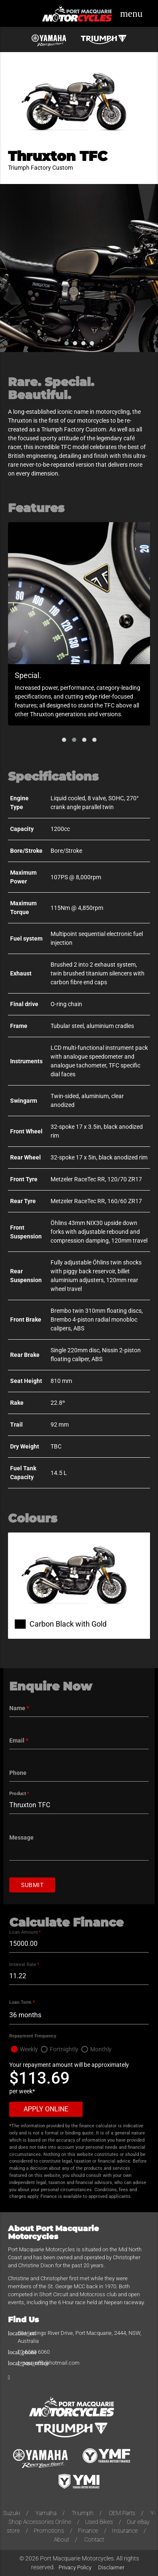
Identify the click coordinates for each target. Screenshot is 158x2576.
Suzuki (11, 2513)
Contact (94, 2539)
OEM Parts (122, 2513)
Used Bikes (99, 2521)
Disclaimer (111, 2567)
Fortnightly (64, 2049)
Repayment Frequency (32, 2036)
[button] (64, 740)
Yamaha (45, 2513)
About (61, 2539)
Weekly (29, 2049)
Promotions (49, 2530)
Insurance (125, 2530)
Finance (88, 2530)
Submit (32, 1885)
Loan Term (22, 2002)
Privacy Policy (75, 2567)
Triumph (83, 2513)
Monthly (101, 2049)
